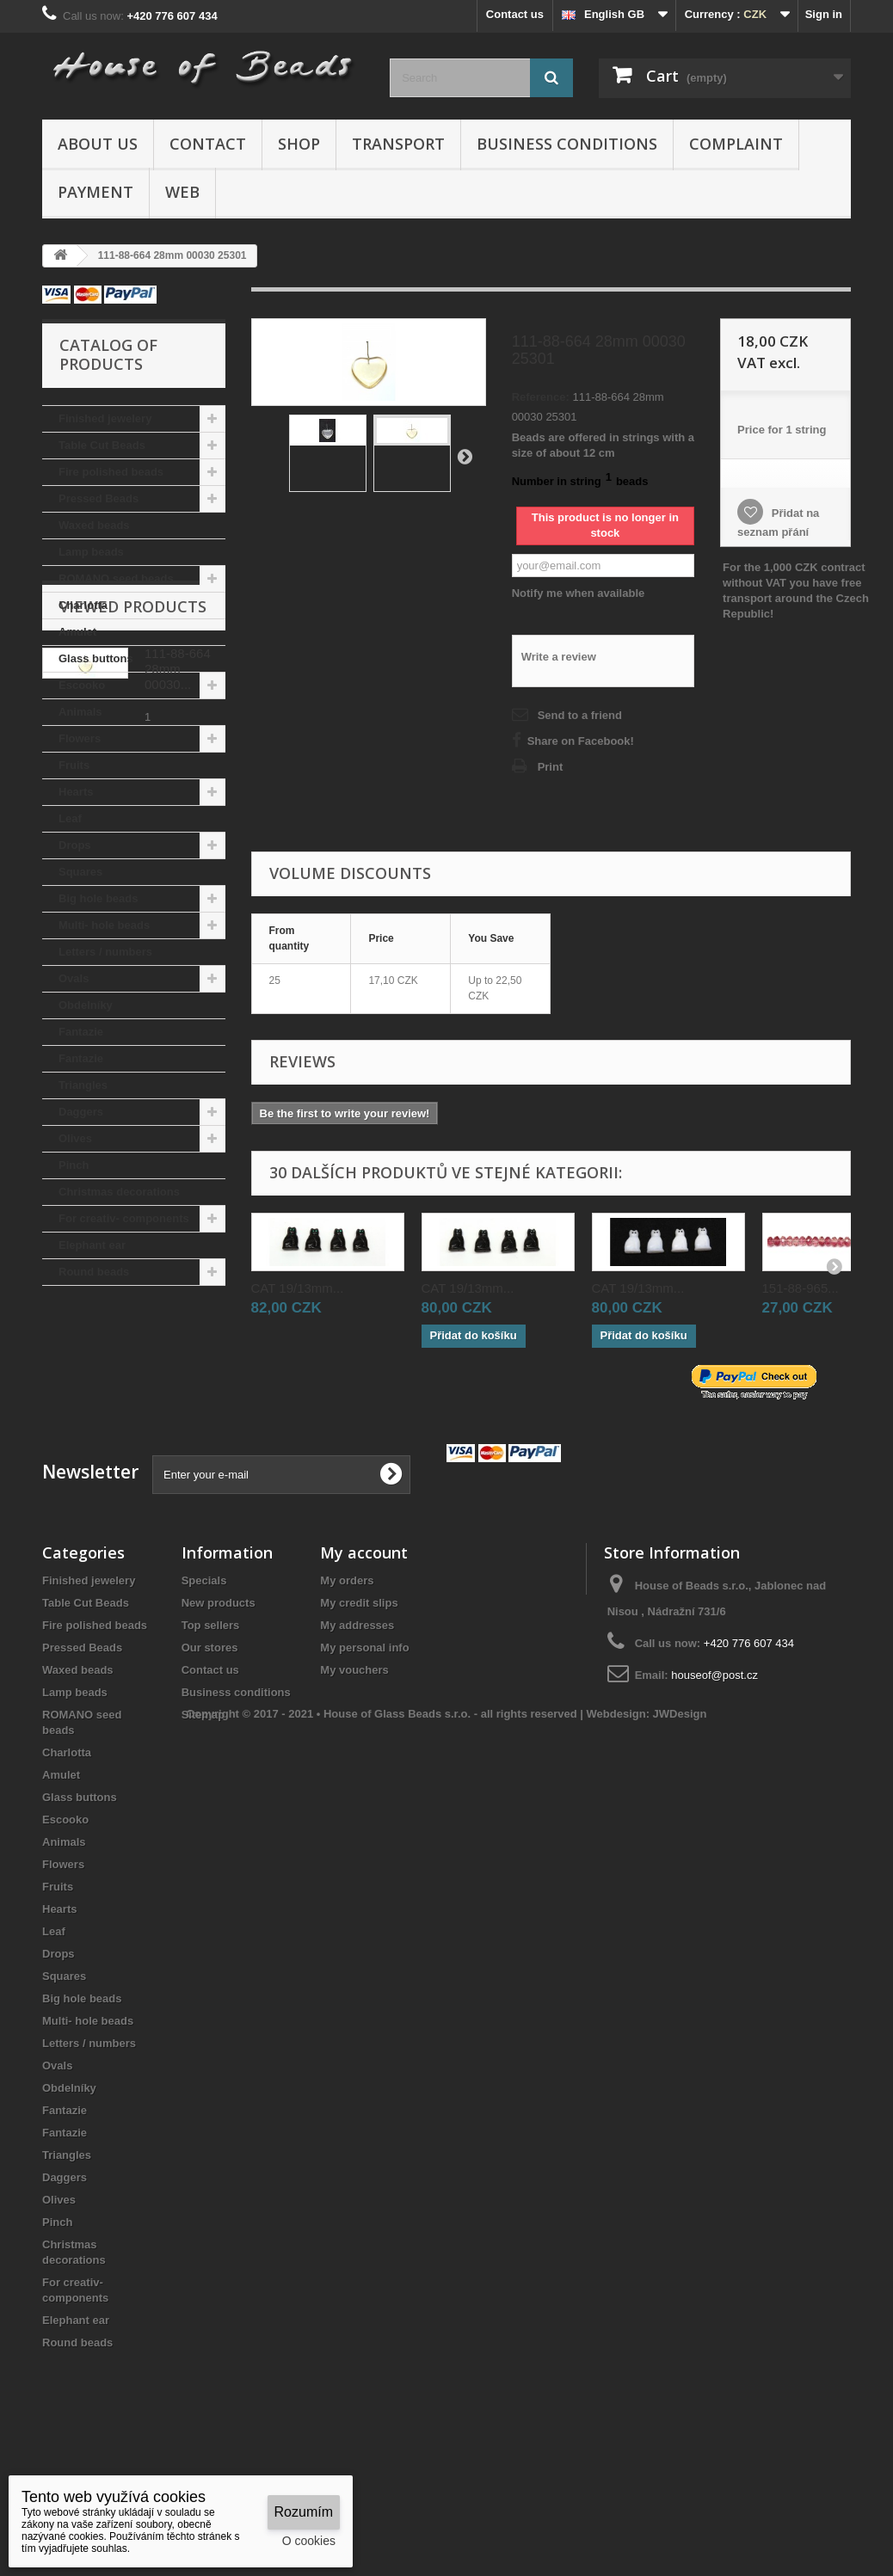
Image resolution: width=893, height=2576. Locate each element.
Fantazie (81, 1031)
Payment (95, 191)
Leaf (70, 818)
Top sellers (211, 1718)
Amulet (77, 631)
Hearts (76, 791)
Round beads (94, 1271)
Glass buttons (96, 658)
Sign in (823, 14)
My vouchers (354, 1762)
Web (182, 191)
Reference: (541, 396)
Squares (80, 871)
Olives (75, 1138)
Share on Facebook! (580, 741)
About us (98, 143)
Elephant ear (92, 1245)
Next (464, 455)
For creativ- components (124, 1218)
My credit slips (358, 1695)
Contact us (515, 14)
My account (364, 1645)
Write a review (558, 656)
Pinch (74, 1165)
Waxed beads (94, 525)
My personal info (364, 1740)
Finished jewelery (105, 418)
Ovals (74, 978)
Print (551, 766)
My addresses (357, 1718)
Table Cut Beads (102, 445)
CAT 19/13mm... (297, 1288)
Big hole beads (98, 898)
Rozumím (303, 2512)
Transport (398, 143)
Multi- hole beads (104, 925)
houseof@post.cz (714, 1767)
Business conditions (567, 143)
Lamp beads (91, 551)
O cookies (309, 2541)
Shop (299, 143)
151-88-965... (800, 1288)
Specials (204, 1673)
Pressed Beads (99, 498)
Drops (75, 845)
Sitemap (203, 1807)
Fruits (74, 765)
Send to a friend (580, 715)
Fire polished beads (111, 471)
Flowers (80, 738)
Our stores (210, 1740)
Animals (80, 711)
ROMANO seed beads (116, 578)
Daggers (81, 1111)
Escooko (82, 685)
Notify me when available (578, 593)
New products (219, 1695)
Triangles (83, 1085)
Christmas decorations (119, 1191)
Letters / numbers (105, 951)
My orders (346, 1673)
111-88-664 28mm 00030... (178, 1400)
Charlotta (83, 605)
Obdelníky (86, 1005)
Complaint (736, 143)
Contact (207, 143)
